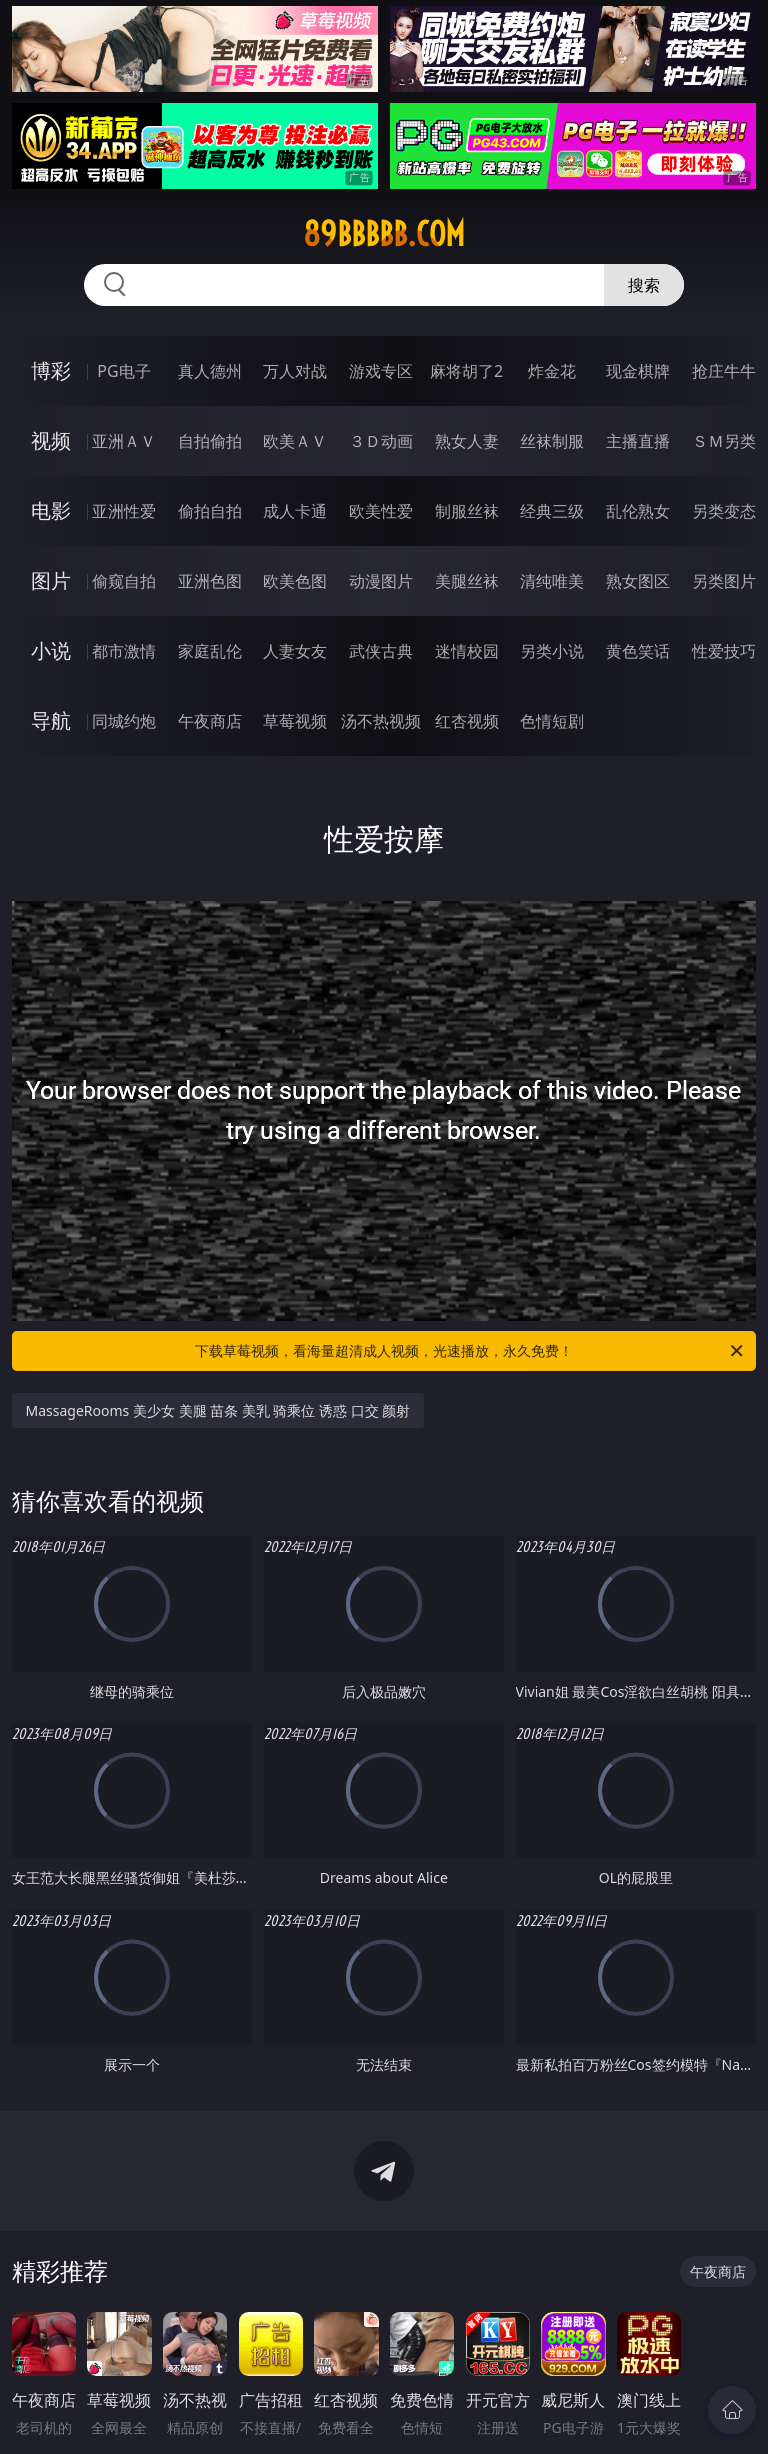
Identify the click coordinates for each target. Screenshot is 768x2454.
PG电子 (123, 371)
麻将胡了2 (466, 371)
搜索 (644, 285)
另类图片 (724, 581)
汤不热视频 (381, 721)
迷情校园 (467, 651)
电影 (51, 510)
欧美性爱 (381, 511)
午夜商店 (210, 721)
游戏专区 (381, 371)
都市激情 (124, 651)
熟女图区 (638, 581)
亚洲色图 (210, 581)
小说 (51, 650)
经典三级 (552, 511)
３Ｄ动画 (381, 441)
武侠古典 (381, 651)
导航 (51, 720)
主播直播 (638, 441)
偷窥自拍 (124, 581)
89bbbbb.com (384, 234)
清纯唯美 (552, 581)
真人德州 (210, 371)
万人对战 (295, 371)
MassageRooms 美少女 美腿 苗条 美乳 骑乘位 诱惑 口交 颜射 (218, 1410)
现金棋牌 (638, 371)
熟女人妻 (467, 441)
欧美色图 (295, 581)
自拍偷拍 (210, 441)
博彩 (51, 370)
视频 (51, 440)
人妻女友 (295, 651)
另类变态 (724, 511)
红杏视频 (467, 721)
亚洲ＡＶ (124, 441)
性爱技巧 (724, 651)
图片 (51, 580)
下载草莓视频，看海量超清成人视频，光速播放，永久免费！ (470, 1351)
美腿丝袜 (467, 581)
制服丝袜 (467, 511)
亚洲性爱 (124, 511)
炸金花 (552, 371)
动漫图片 (381, 581)
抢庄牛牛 (724, 371)
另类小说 (552, 651)
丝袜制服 (552, 441)
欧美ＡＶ (295, 441)
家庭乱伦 (210, 651)
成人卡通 (295, 511)
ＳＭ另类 (724, 441)
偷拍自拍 (210, 511)
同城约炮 (124, 721)
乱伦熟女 (638, 511)
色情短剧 (552, 721)
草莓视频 (295, 721)
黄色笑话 (638, 651)
